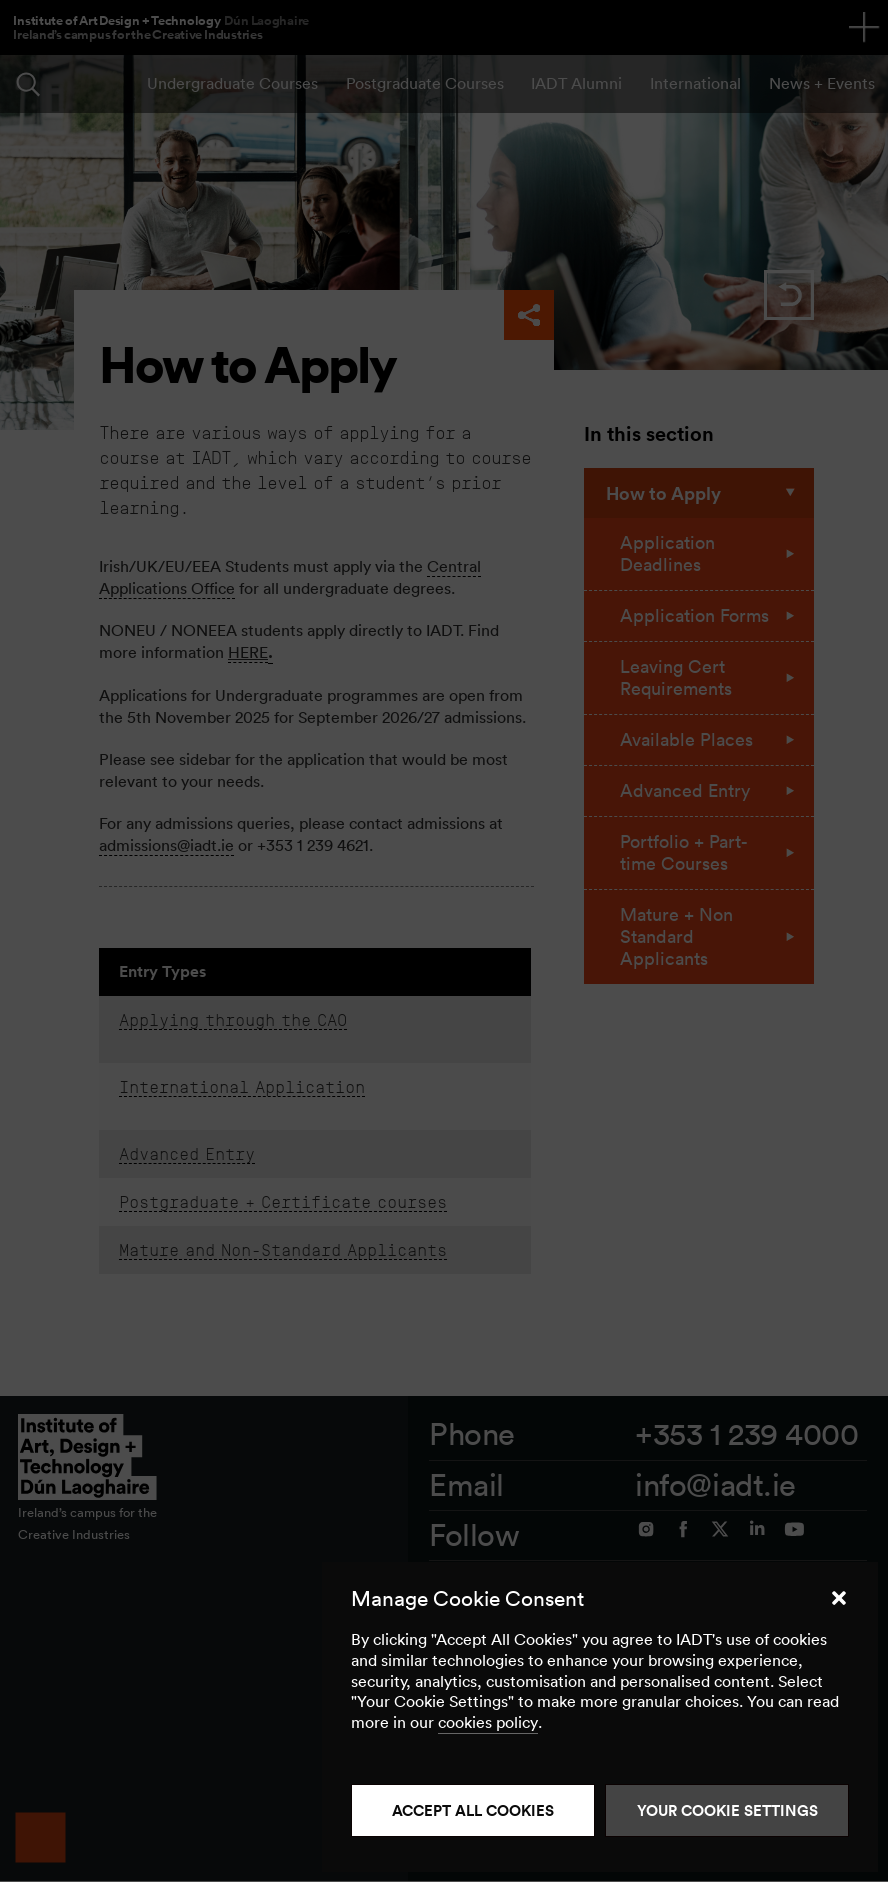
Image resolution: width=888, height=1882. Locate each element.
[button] (839, 1598)
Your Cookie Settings (727, 1810)
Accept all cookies (473, 1810)
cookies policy (488, 1722)
